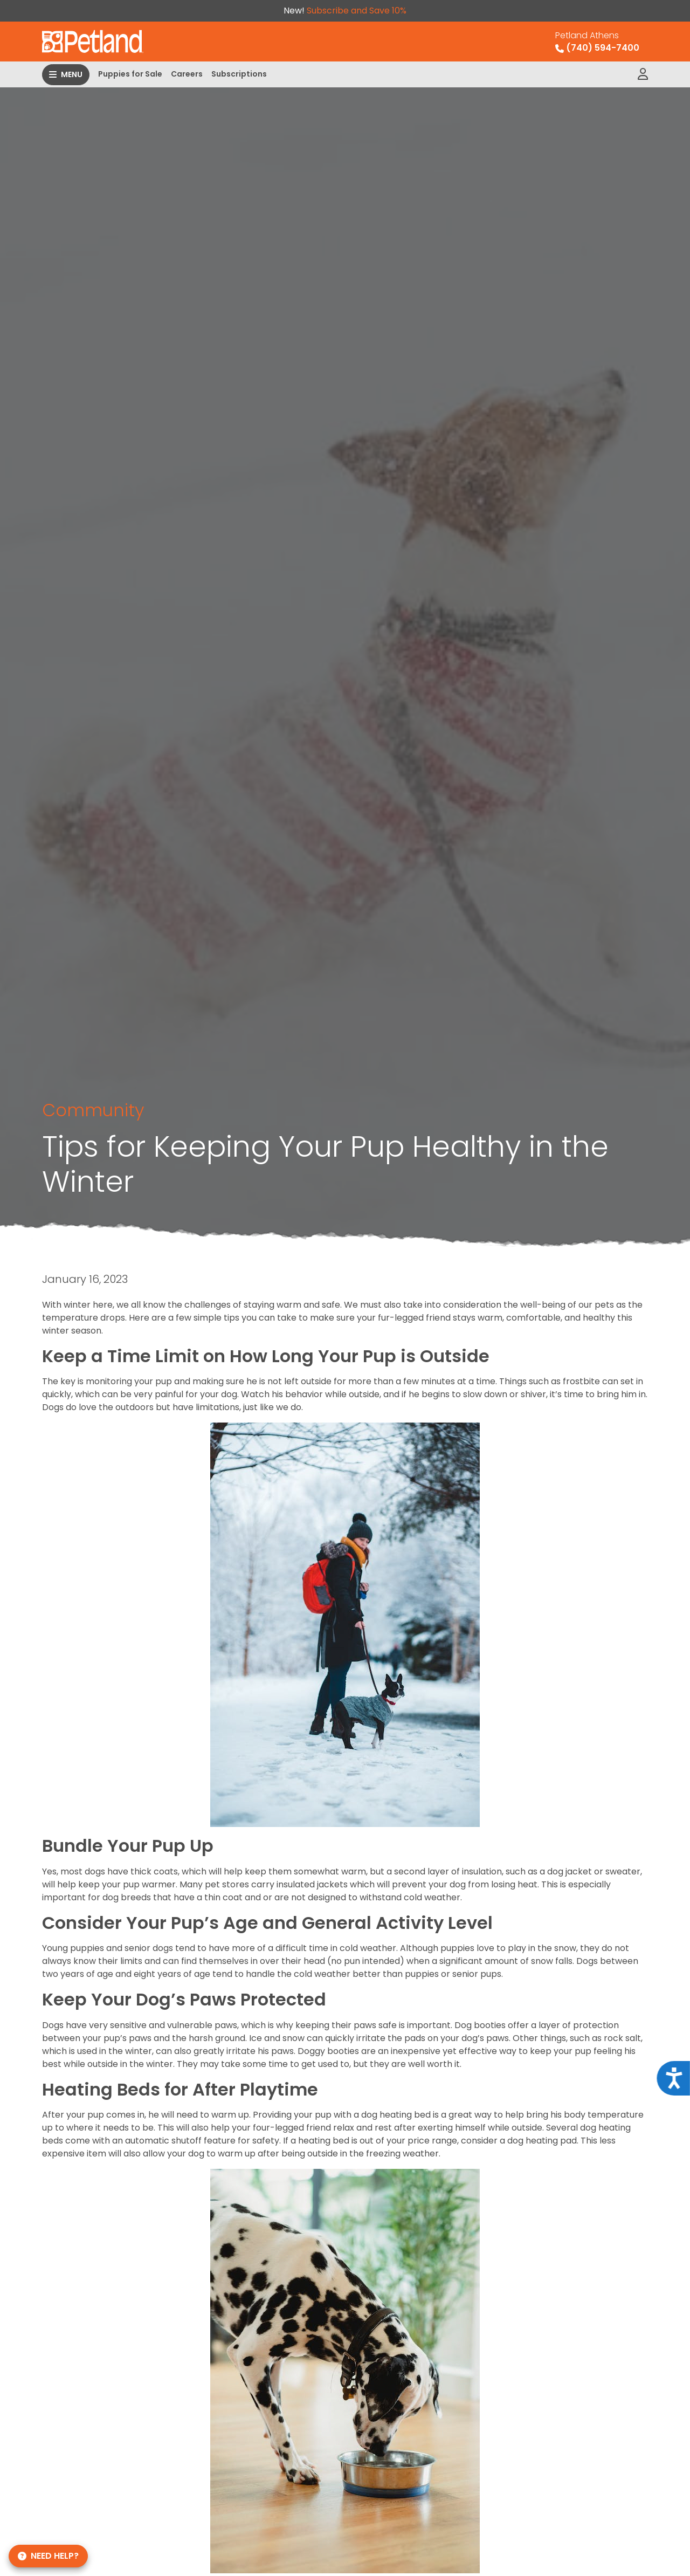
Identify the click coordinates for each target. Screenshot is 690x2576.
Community (93, 1110)
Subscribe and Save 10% (356, 10)
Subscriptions (239, 73)
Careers (187, 73)
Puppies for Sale (130, 73)
